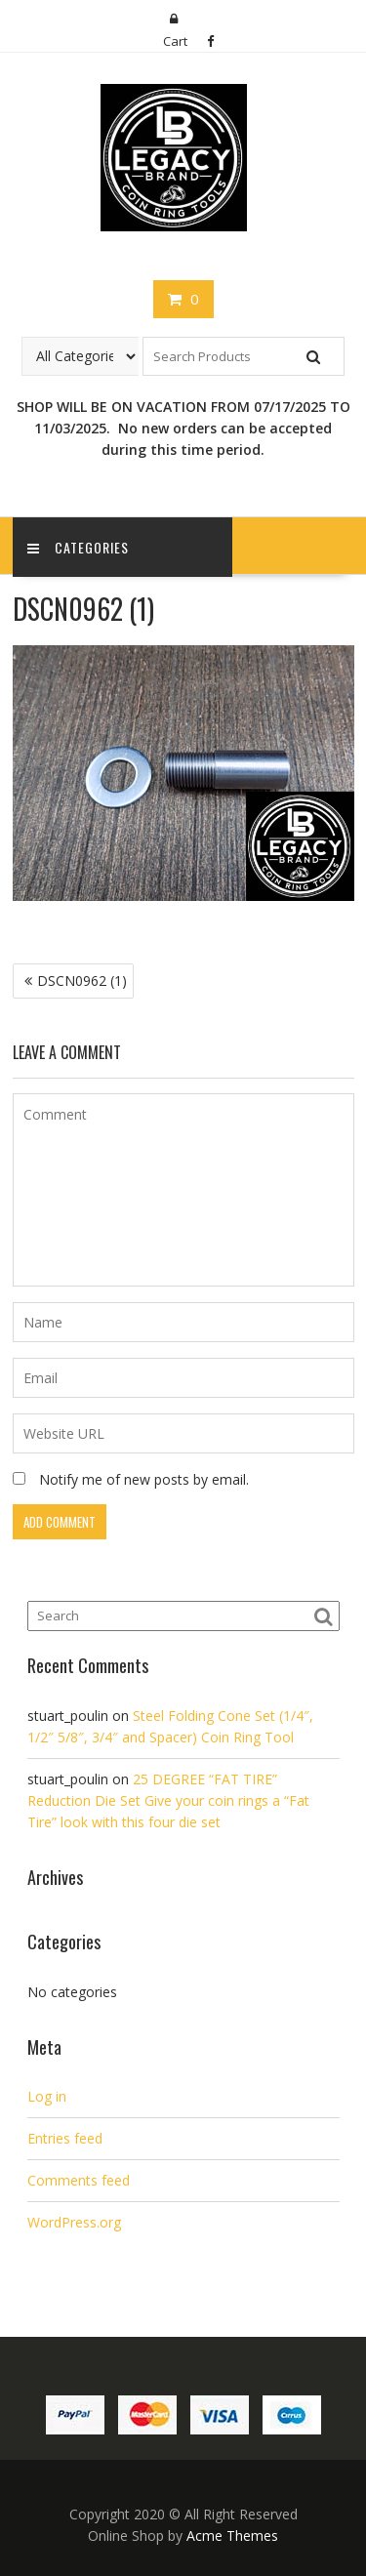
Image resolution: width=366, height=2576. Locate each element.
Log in (46, 2096)
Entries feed (64, 2138)
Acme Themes (232, 2535)
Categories (78, 547)
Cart (175, 41)
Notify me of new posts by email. (144, 1479)
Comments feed (78, 2180)
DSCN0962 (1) (82, 980)
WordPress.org (74, 2222)
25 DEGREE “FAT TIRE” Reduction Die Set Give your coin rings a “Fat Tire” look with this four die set (168, 1800)
